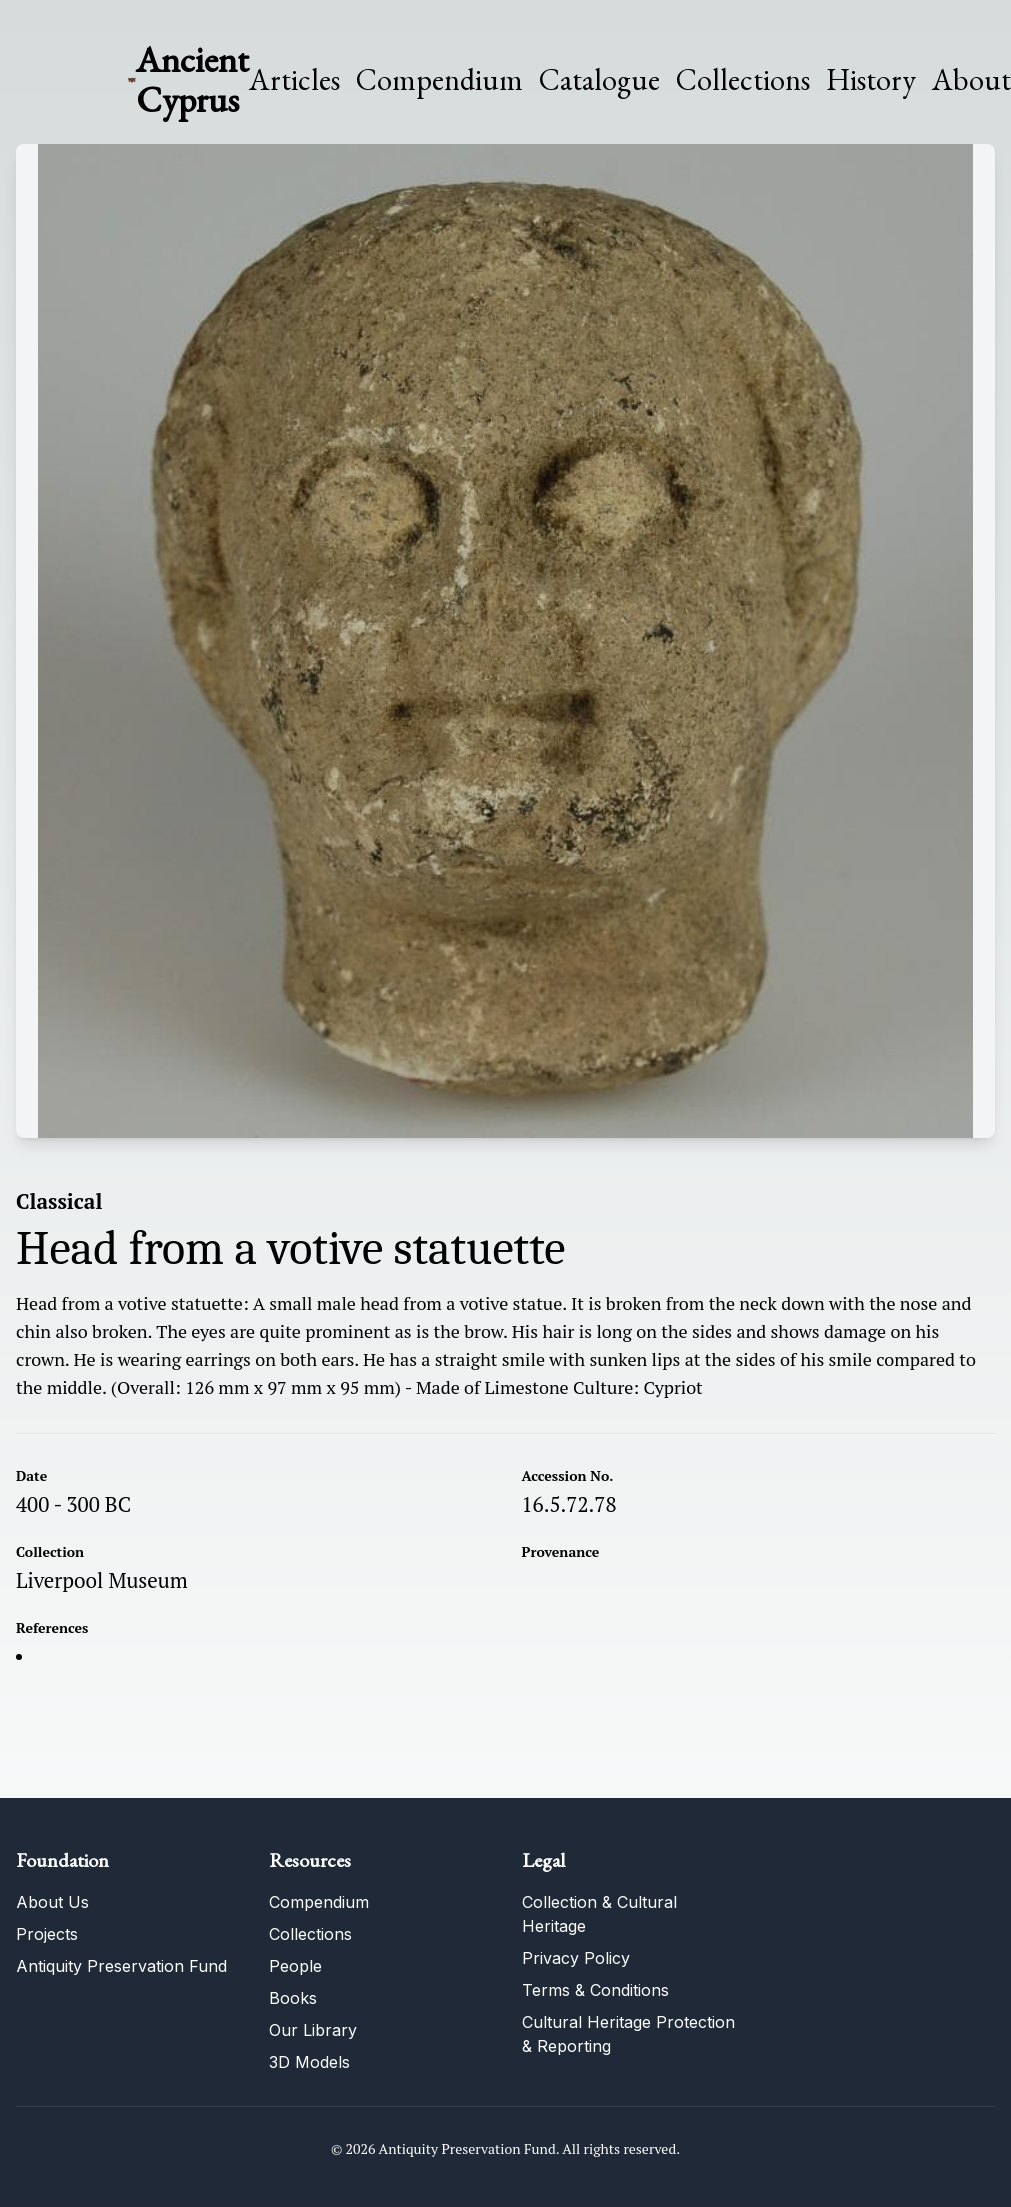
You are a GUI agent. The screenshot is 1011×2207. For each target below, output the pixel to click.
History (871, 79)
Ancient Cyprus (192, 79)
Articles (294, 80)
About (971, 80)
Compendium (439, 80)
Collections (743, 80)
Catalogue (599, 80)
